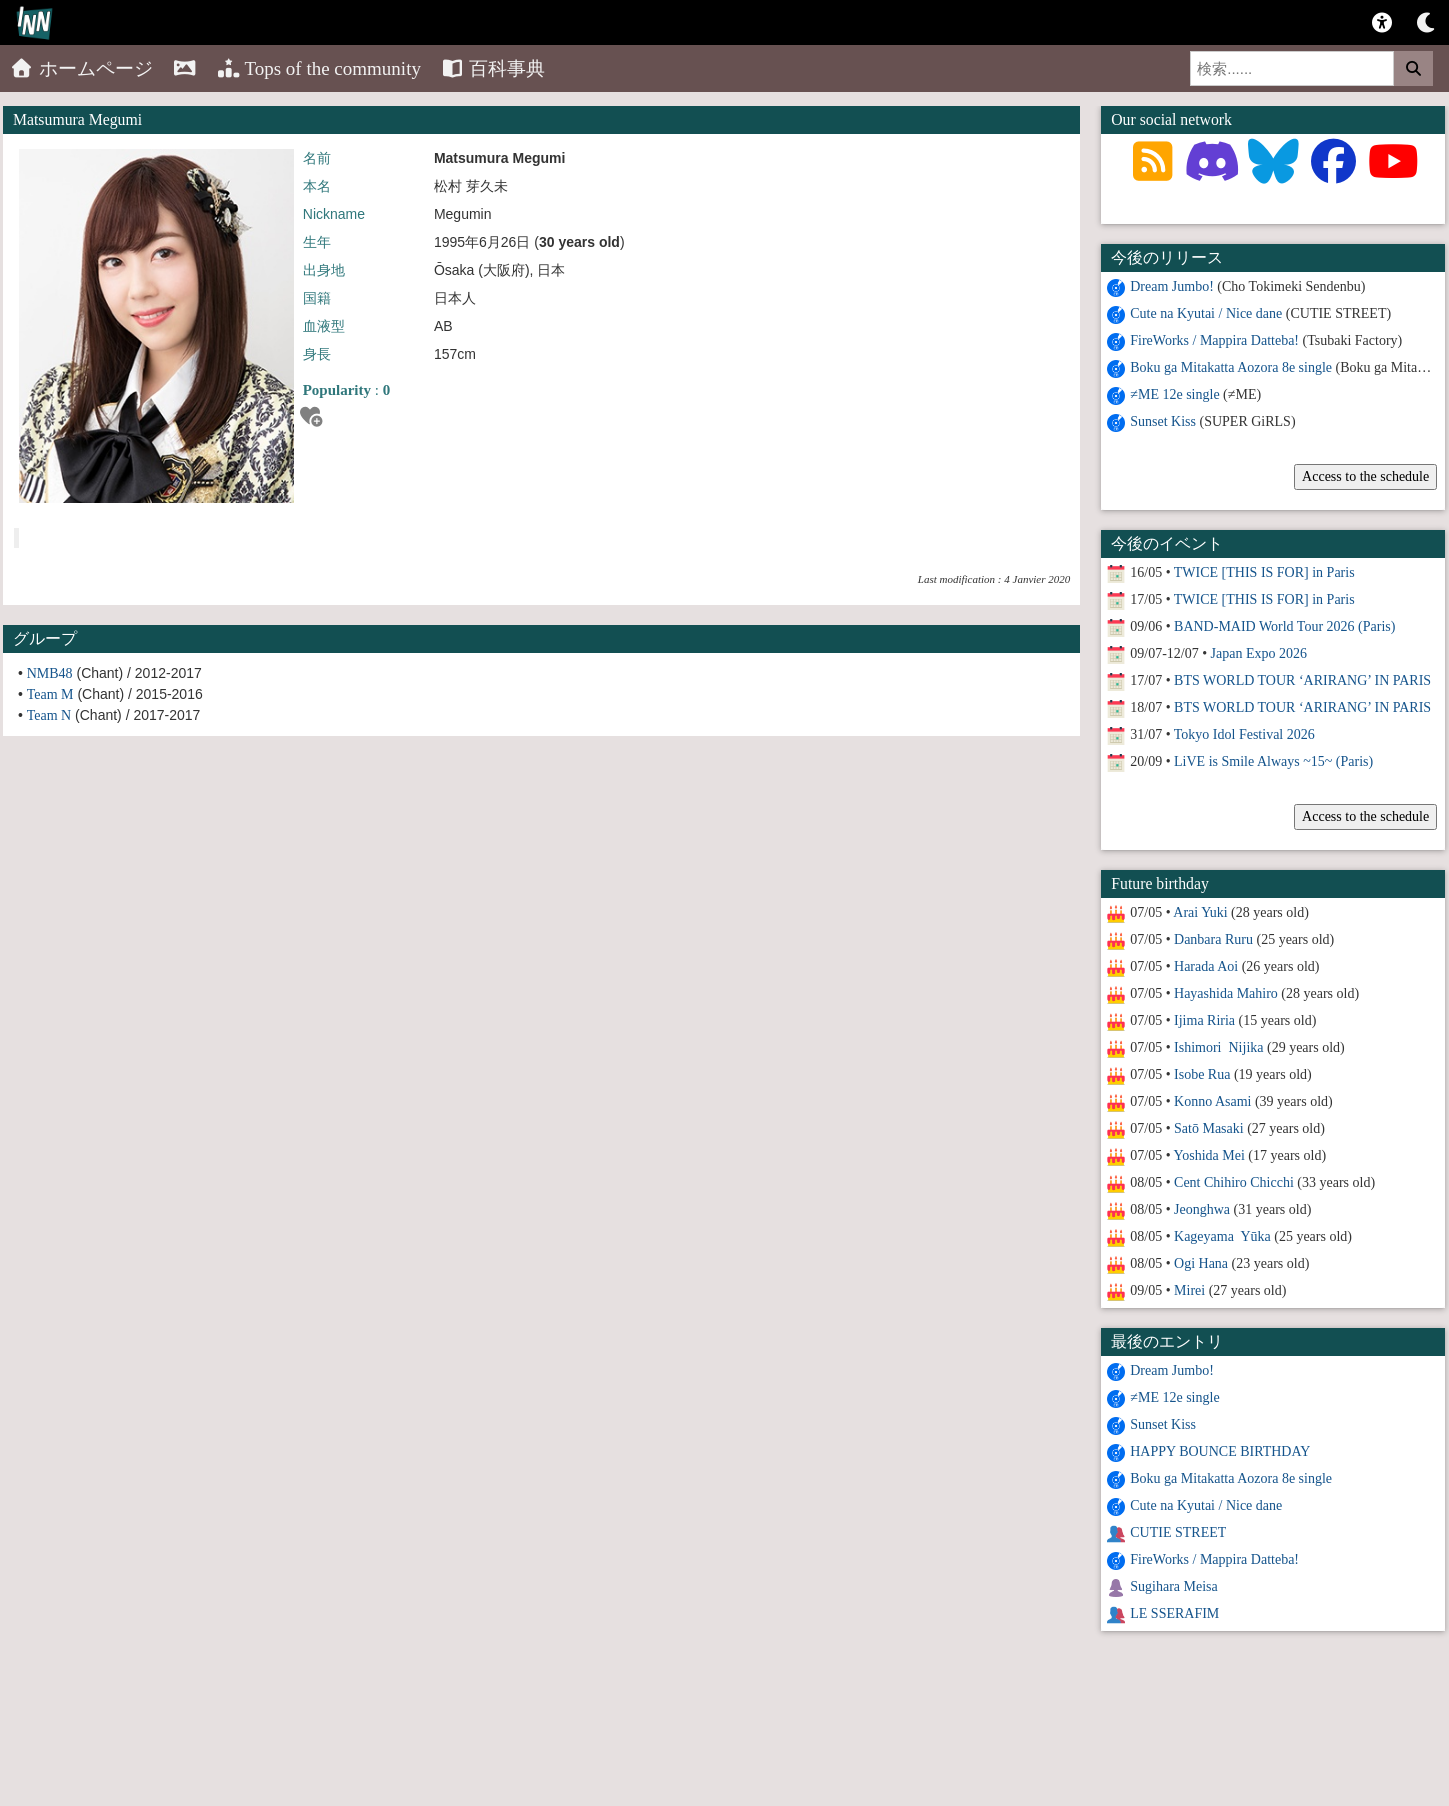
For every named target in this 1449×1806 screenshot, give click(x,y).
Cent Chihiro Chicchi (1234, 1182)
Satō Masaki (1209, 1128)
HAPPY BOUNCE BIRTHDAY (1220, 1451)
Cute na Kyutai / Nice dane (1206, 313)
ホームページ (81, 68)
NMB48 (50, 673)
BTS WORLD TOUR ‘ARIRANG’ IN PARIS (1302, 680)
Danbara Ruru (1213, 939)
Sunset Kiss (1163, 421)
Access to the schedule (1365, 476)
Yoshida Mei (1209, 1155)
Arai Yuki (1200, 912)
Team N (49, 715)
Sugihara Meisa (1173, 1586)
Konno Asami (1212, 1101)
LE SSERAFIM (1174, 1613)
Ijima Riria (1204, 1020)
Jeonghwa (1202, 1209)
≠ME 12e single (1174, 394)
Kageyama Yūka (1222, 1236)
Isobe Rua (1202, 1074)
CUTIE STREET (1178, 1532)
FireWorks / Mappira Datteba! (1214, 340)
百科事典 (493, 68)
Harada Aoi (1206, 966)
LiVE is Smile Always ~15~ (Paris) (1273, 761)
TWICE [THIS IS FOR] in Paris (1264, 572)
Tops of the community (318, 68)
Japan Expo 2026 (1259, 653)
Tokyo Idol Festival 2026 (1244, 734)
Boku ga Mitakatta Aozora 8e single (1231, 367)
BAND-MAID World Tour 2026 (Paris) (1284, 626)
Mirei (1189, 1290)
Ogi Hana (1201, 1263)
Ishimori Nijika (1218, 1047)
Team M (50, 694)
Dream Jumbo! (1172, 286)
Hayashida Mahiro (1226, 993)
